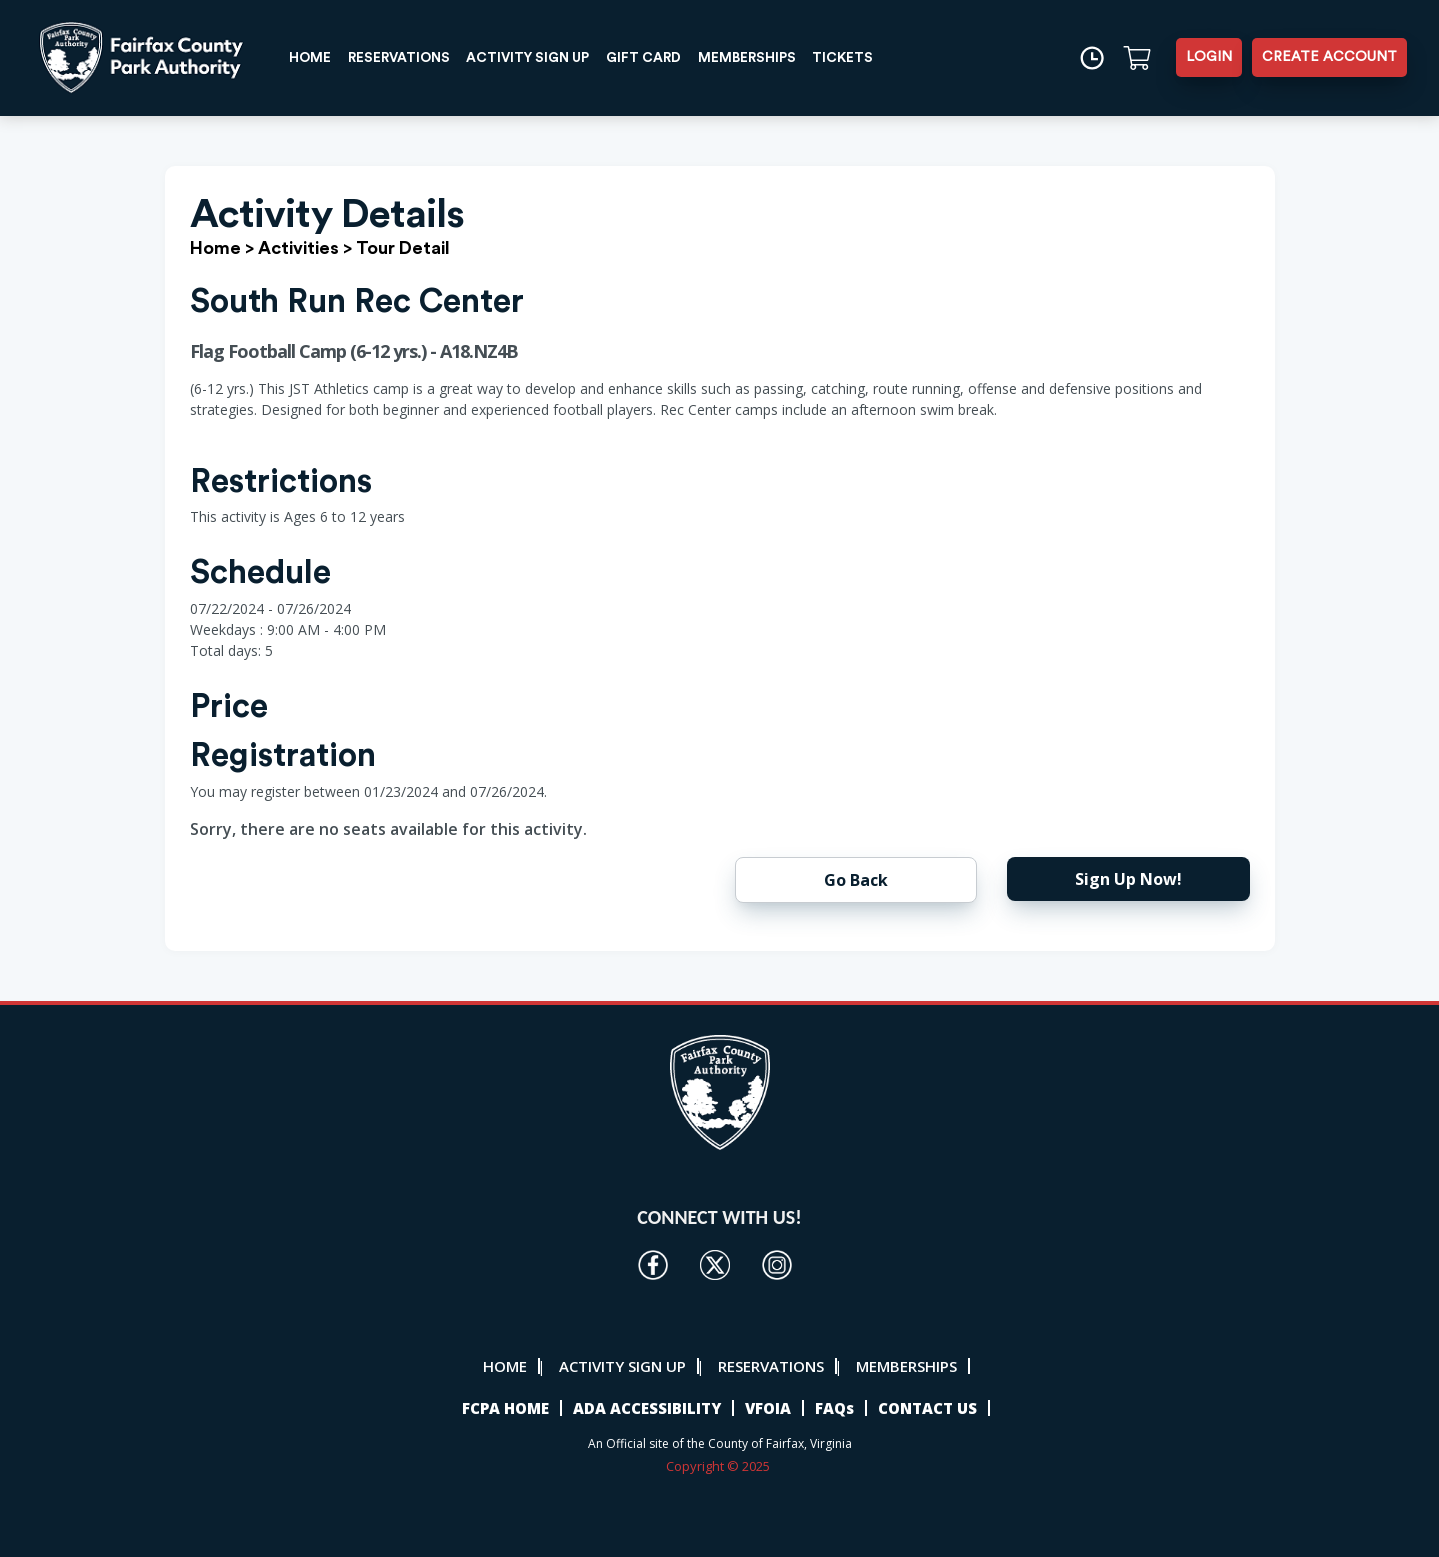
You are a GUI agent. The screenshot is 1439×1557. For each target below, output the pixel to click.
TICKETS (868, 57)
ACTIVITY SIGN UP (541, 57)
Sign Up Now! (1128, 879)
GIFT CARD (663, 57)
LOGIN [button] (1209, 57)
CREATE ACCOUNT (1329, 57)
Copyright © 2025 (719, 1466)
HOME (312, 57)
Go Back (856, 880)
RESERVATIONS (405, 57)
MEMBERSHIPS (769, 57)
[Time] (1091, 57)
